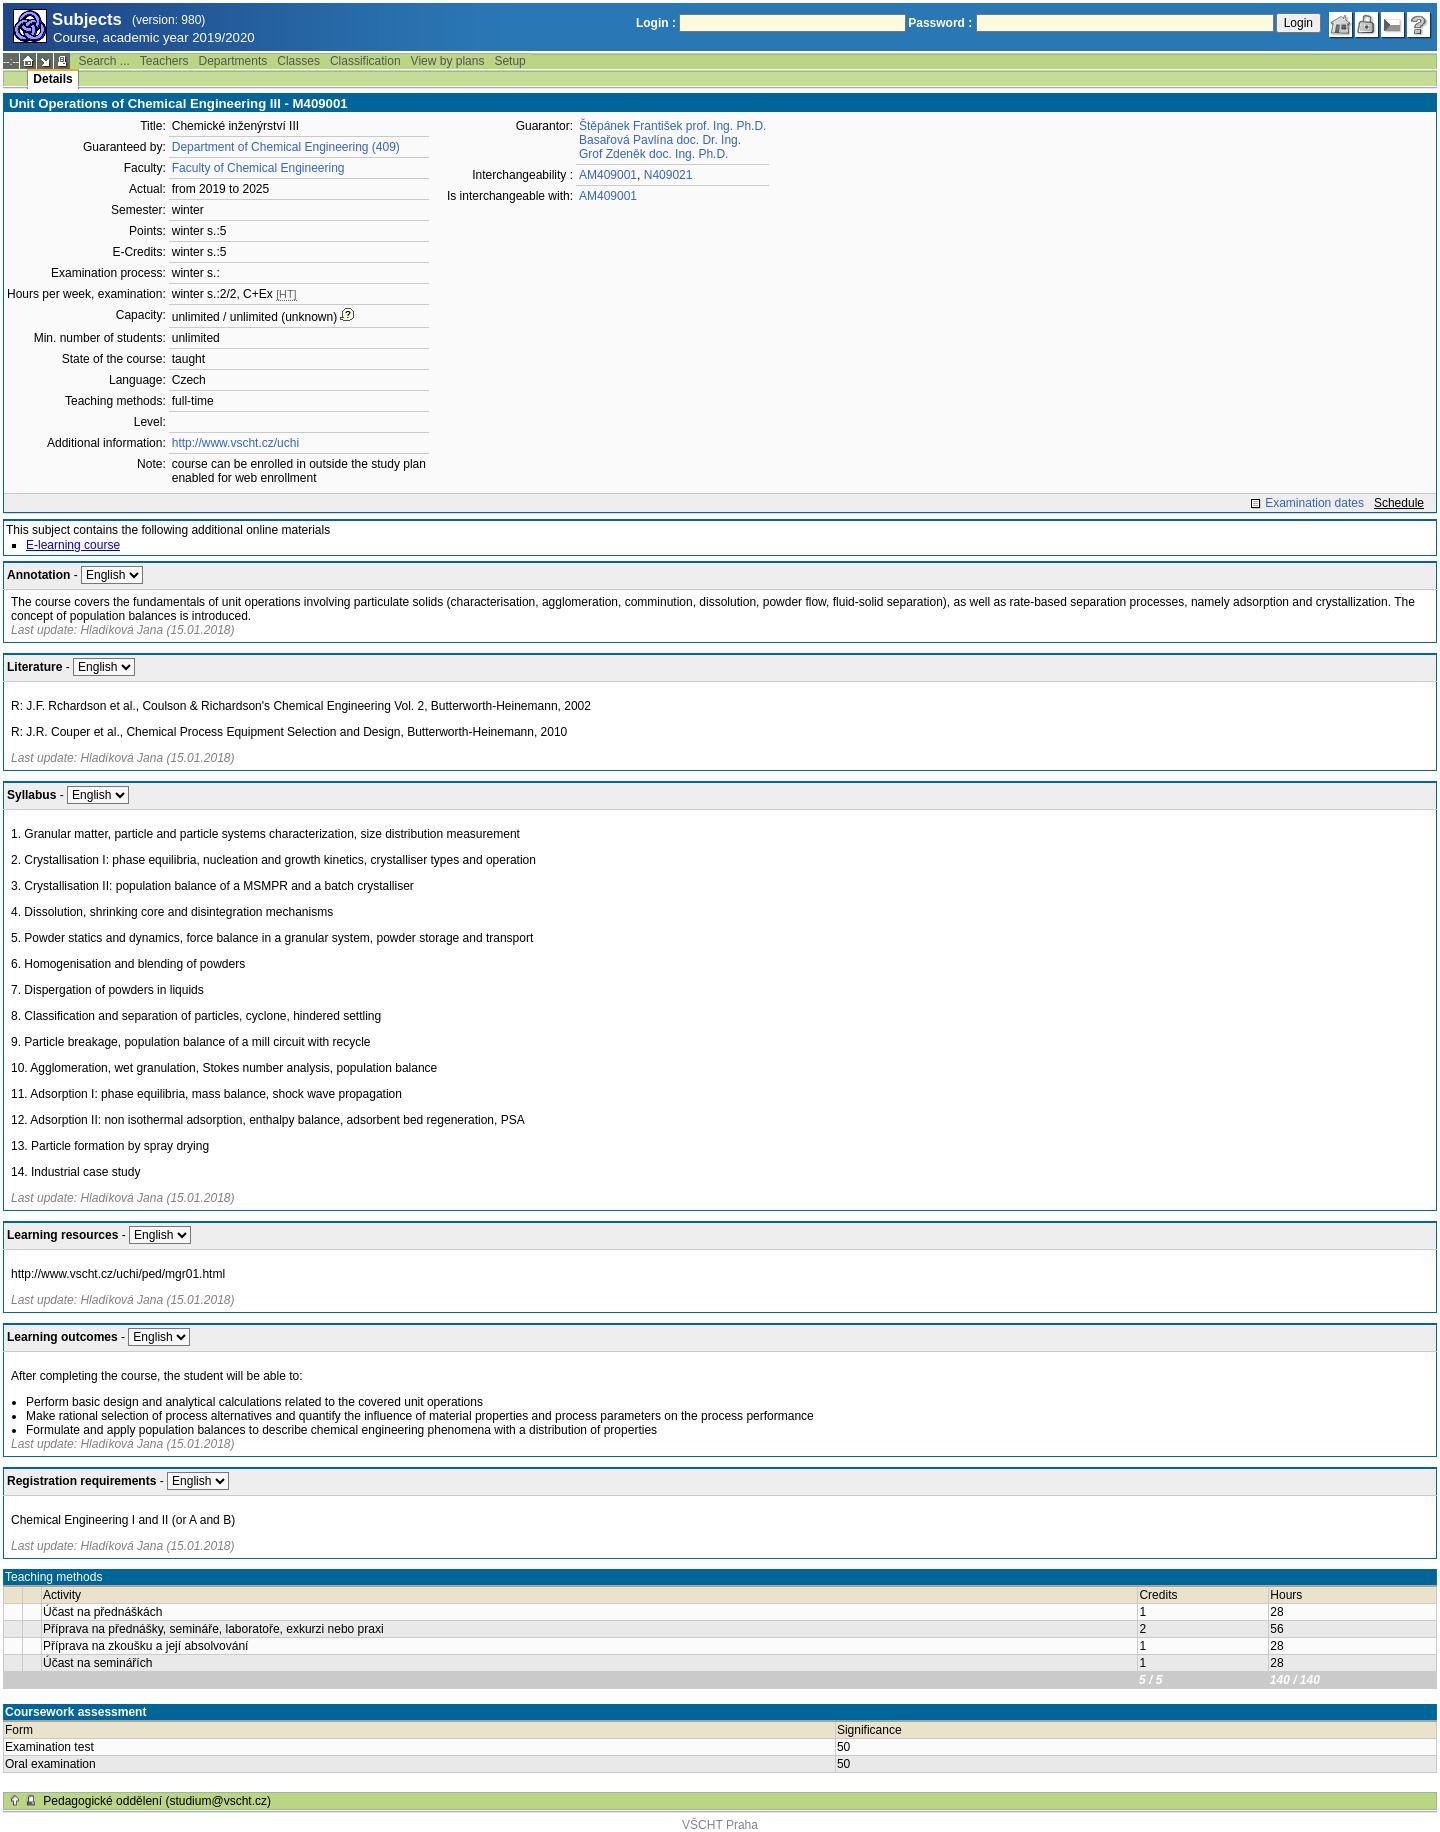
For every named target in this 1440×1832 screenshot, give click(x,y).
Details (52, 79)
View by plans (448, 61)
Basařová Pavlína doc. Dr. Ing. (660, 140)
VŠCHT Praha (720, 1825)
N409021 (668, 175)
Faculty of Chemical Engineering (258, 168)
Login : (656, 23)
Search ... (103, 61)
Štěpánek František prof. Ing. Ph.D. (672, 126)
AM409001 (608, 175)
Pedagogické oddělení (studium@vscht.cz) (157, 1801)
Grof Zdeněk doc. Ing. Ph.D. (653, 154)
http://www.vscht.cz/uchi (235, 443)
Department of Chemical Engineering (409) (286, 147)
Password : (940, 23)
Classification (365, 61)
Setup (509, 61)
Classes (298, 61)
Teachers (164, 61)
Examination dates (1314, 503)
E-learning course (73, 545)
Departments (233, 61)
